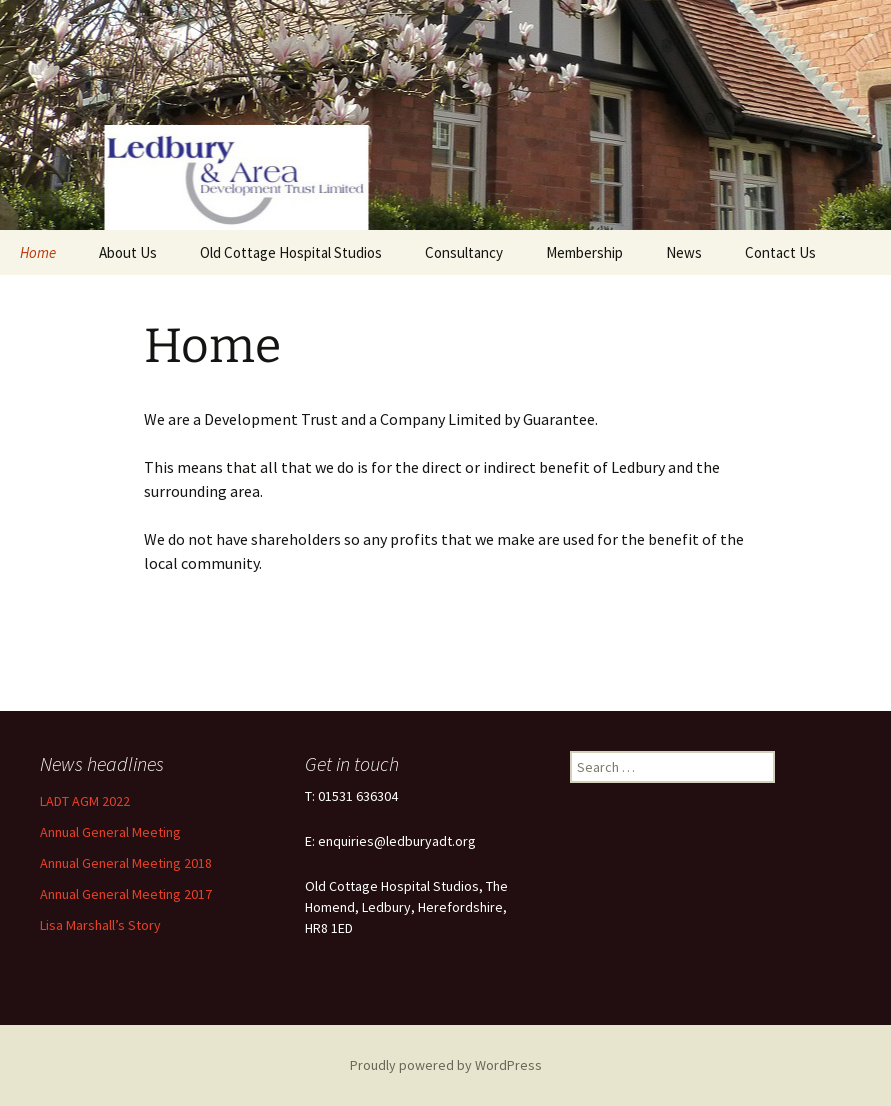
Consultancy (464, 252)
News (684, 252)
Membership (584, 252)
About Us (128, 252)
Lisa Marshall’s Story (100, 925)
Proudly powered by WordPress (446, 1065)
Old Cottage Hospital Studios (291, 252)
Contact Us (780, 252)
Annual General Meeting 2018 (126, 863)
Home (38, 252)
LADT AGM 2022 (85, 801)
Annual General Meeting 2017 (126, 894)
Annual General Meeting (110, 832)
